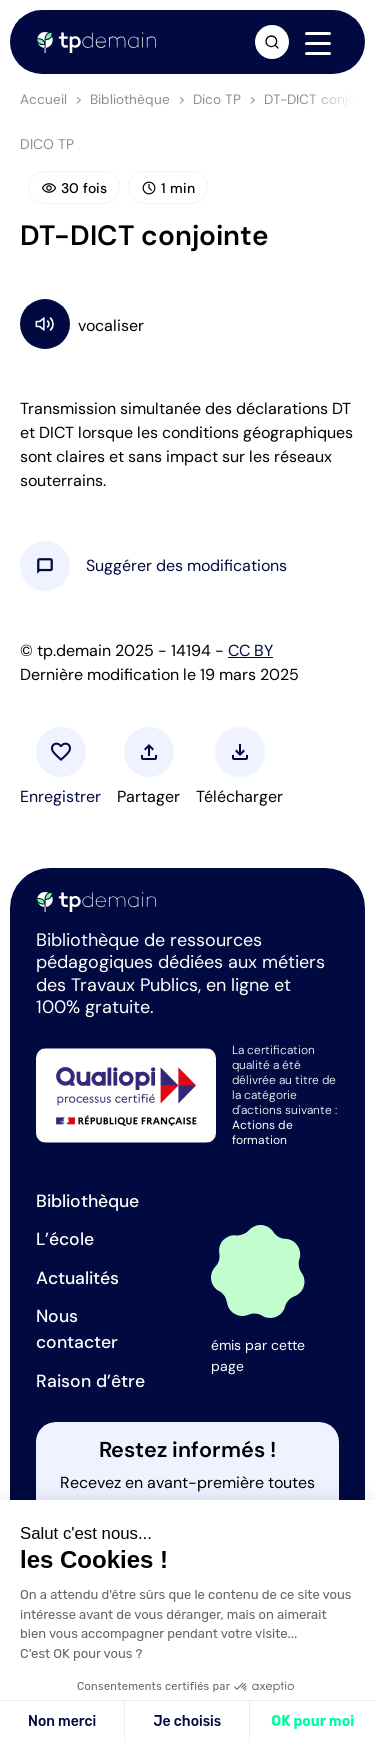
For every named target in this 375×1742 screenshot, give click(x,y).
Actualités (77, 1278)
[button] (186, 566)
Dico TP (217, 99)
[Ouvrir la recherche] (272, 42)
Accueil (43, 99)
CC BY (250, 650)
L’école (65, 1239)
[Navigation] (318, 43)
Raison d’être (90, 1381)
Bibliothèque (130, 99)
